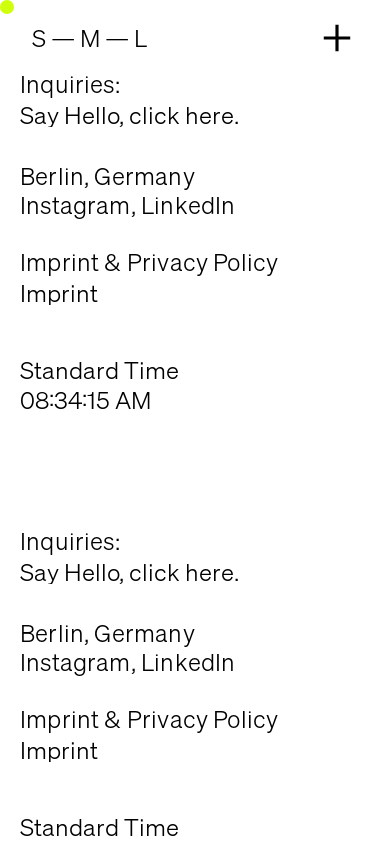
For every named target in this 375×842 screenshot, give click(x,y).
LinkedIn (188, 205)
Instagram (75, 205)
